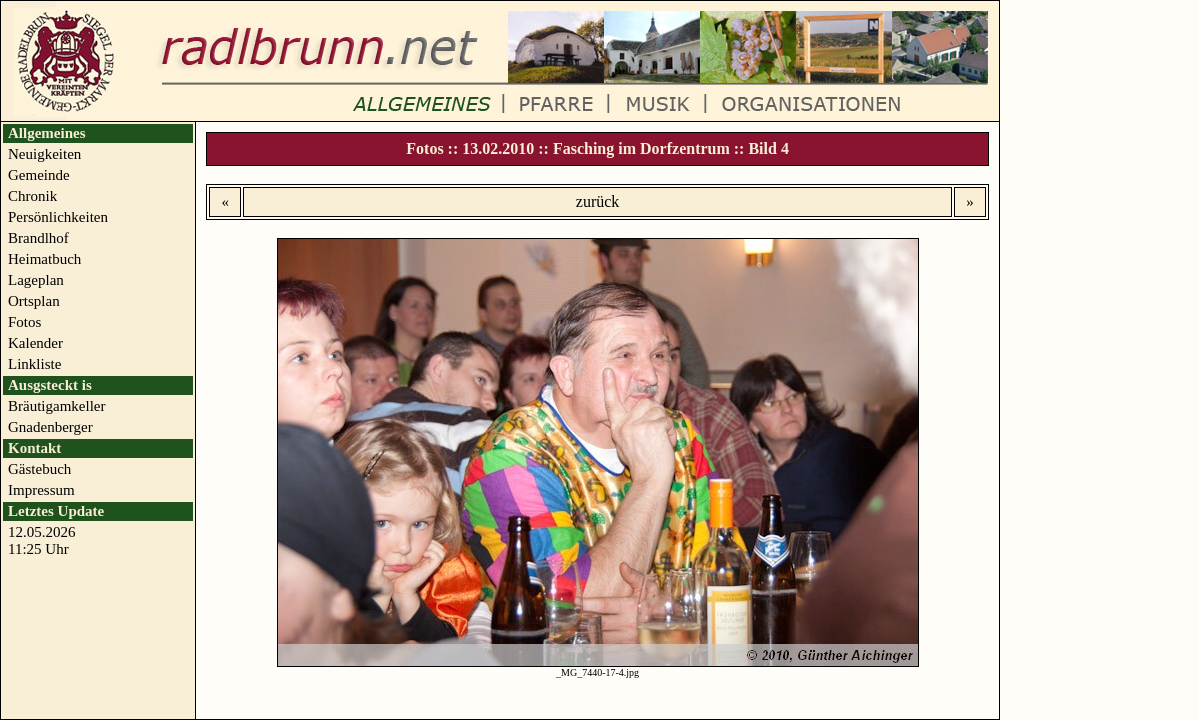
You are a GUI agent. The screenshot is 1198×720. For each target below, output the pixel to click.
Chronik (32, 196)
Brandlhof (38, 238)
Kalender (35, 343)
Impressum (41, 490)
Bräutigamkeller (56, 406)
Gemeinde (39, 175)
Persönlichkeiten (58, 217)
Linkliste (34, 364)
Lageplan (36, 280)
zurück (598, 201)
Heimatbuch (44, 259)
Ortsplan (34, 301)
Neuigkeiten (44, 154)
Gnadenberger (50, 427)
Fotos (24, 322)
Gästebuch (39, 469)
